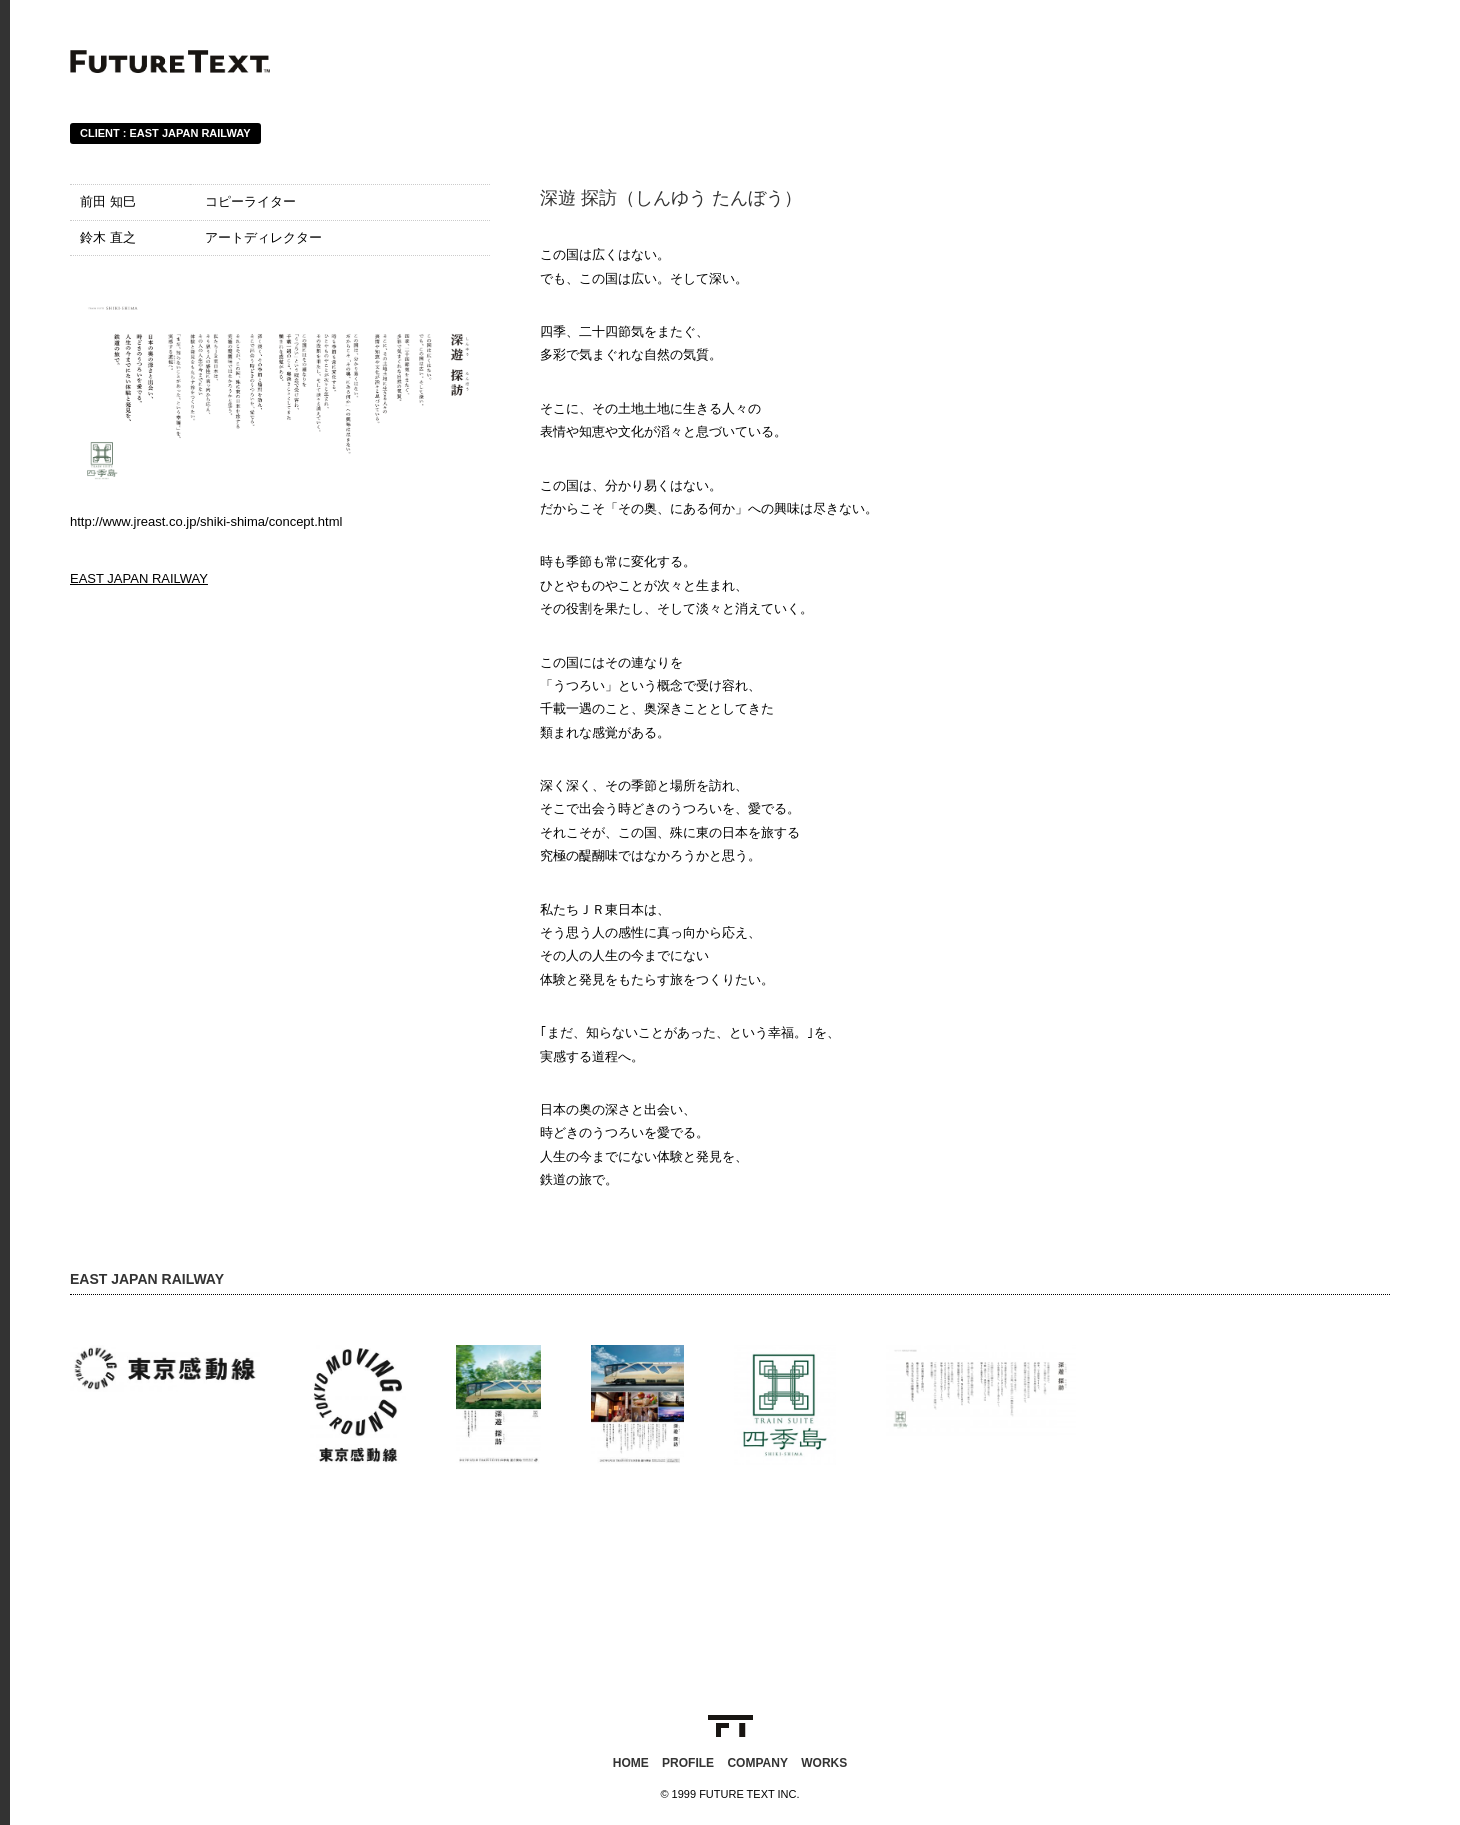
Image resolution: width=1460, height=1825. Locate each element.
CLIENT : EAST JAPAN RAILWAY (165, 133)
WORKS (824, 1763)
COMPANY (757, 1763)
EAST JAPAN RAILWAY (139, 578)
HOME (631, 1763)
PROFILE (688, 1763)
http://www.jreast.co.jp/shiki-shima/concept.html (206, 521)
